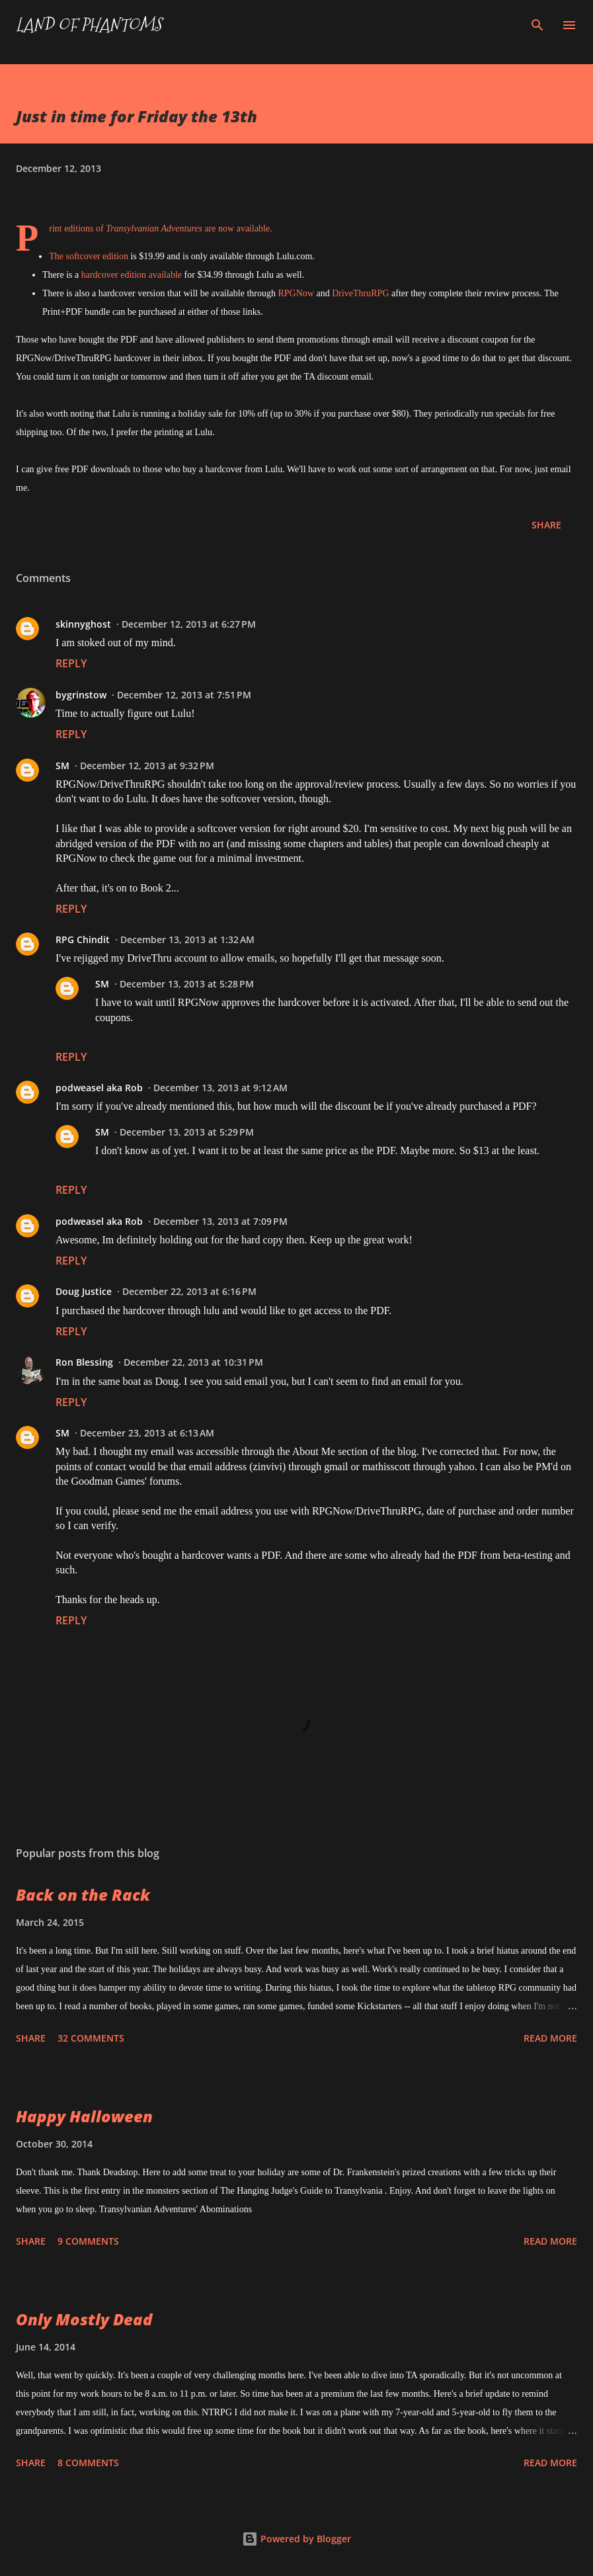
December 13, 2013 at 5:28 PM (187, 983)
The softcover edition (88, 256)
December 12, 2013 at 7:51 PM (184, 694)
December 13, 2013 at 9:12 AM (220, 1087)
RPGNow (296, 293)
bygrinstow (81, 694)
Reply (71, 663)
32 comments (91, 2038)
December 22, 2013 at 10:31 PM (193, 1362)
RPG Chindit (83, 939)
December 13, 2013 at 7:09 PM (220, 1221)
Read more (550, 2038)
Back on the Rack (83, 1894)
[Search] (537, 24)
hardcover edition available (131, 275)
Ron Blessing (84, 1362)
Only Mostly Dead (84, 2319)
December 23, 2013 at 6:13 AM (147, 1433)
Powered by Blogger (296, 2538)
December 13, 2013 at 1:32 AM (187, 939)
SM (62, 765)
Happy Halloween (84, 2116)
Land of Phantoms (88, 25)
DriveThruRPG (360, 293)
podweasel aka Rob (99, 1087)
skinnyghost (83, 624)
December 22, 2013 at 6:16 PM (189, 1291)
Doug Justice (84, 1291)
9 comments (88, 2241)
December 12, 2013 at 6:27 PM (189, 624)
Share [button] (546, 525)
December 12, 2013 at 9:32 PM (147, 765)
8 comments (88, 2462)
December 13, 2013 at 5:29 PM (187, 1132)
